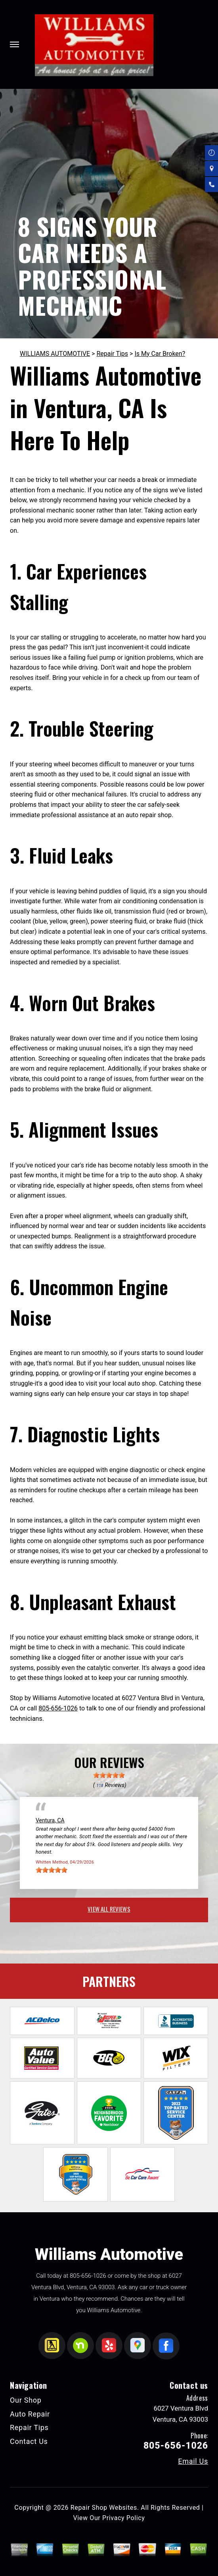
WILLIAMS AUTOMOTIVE (55, 353)
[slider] (109, 1775)
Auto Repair (30, 2414)
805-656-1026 (58, 1708)
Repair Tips (112, 353)
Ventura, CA (50, 1820)
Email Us (193, 2461)
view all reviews (109, 1908)
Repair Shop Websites (104, 2507)
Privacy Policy (123, 2518)
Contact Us (29, 2441)
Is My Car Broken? (159, 353)
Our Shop (26, 2400)
